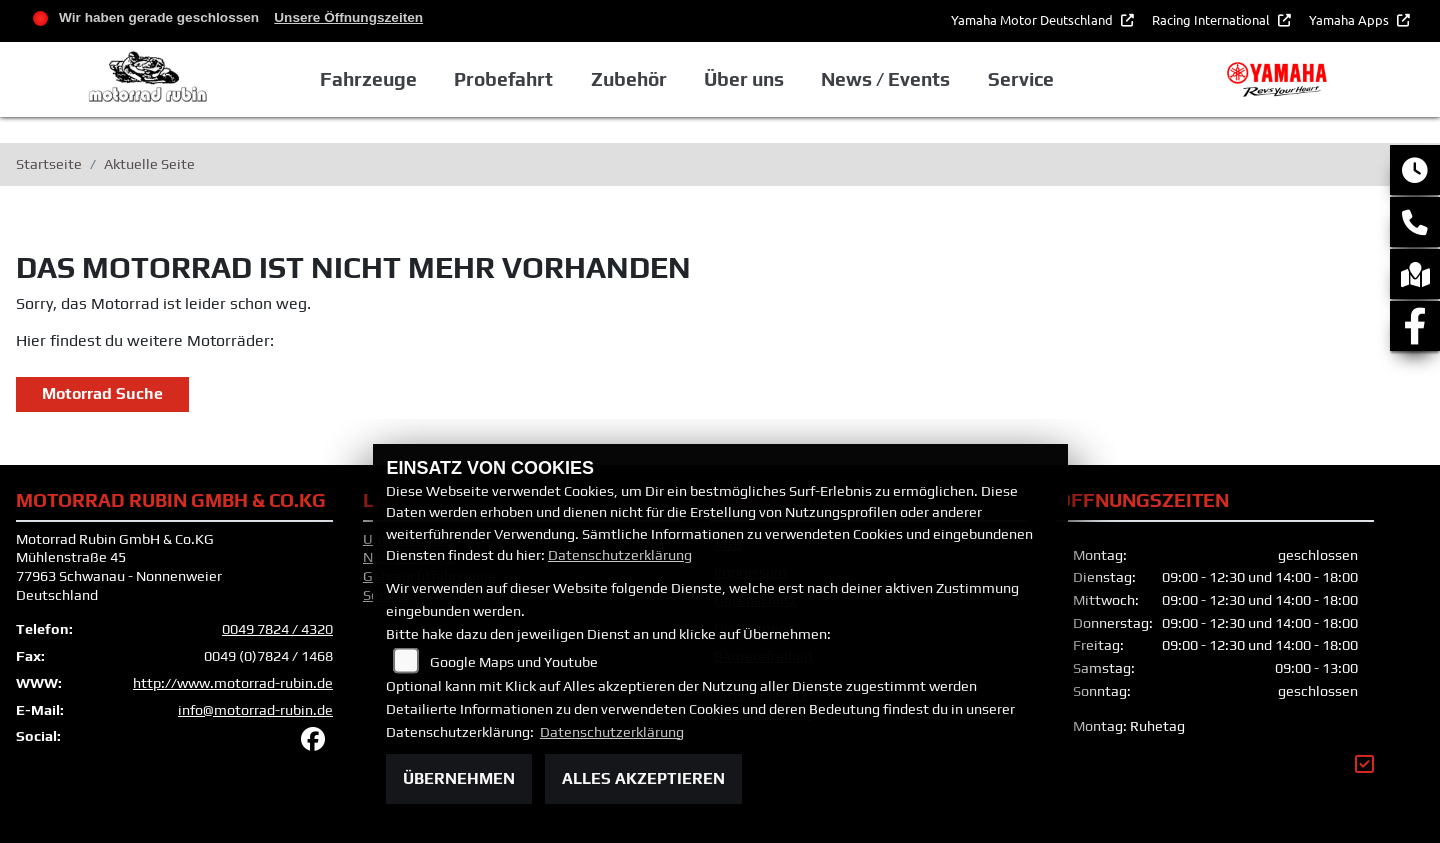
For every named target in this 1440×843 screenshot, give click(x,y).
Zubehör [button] (629, 79)
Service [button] (1021, 79)
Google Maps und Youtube (514, 662)
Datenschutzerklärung (620, 555)
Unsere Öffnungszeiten (348, 17)
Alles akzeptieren (643, 778)
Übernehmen (459, 778)
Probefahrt (503, 79)
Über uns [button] (744, 79)
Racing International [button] (1212, 19)
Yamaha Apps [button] (1350, 19)
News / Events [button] (885, 79)
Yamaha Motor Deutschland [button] (1033, 19)
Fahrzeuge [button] (368, 79)
